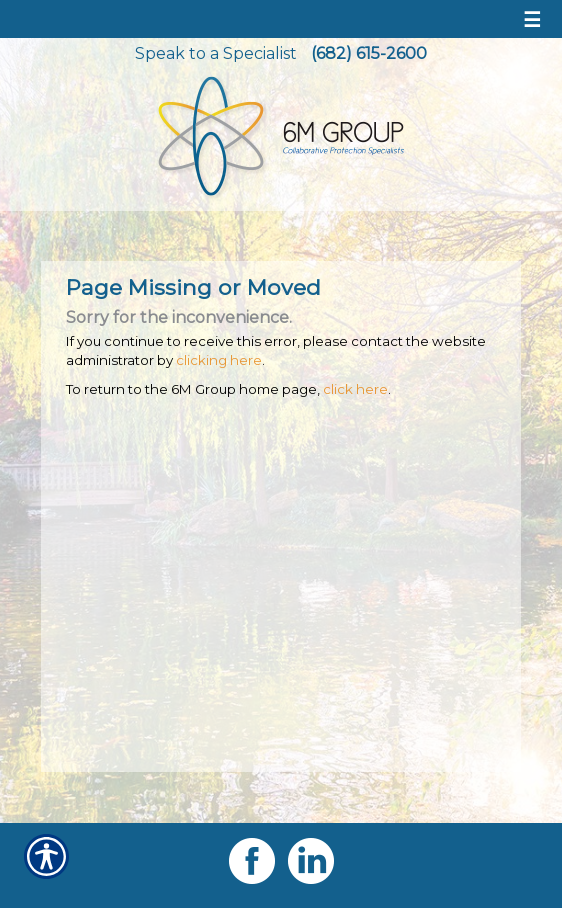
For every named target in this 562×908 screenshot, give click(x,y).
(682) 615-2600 (369, 53)
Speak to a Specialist (216, 53)
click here (355, 389)
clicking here (219, 360)
